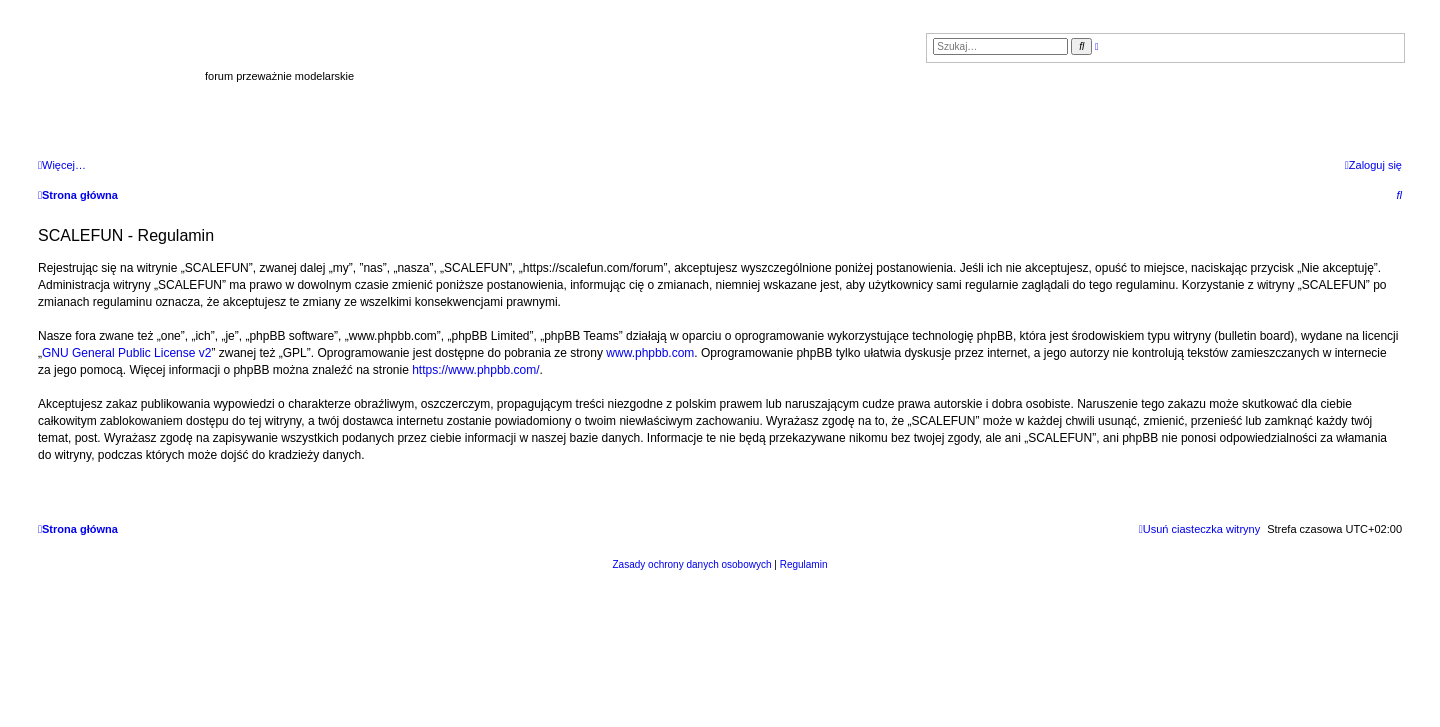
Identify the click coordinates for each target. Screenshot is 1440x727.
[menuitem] (1373, 165)
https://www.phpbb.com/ (475, 370)
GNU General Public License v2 (126, 353)
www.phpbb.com (650, 353)
